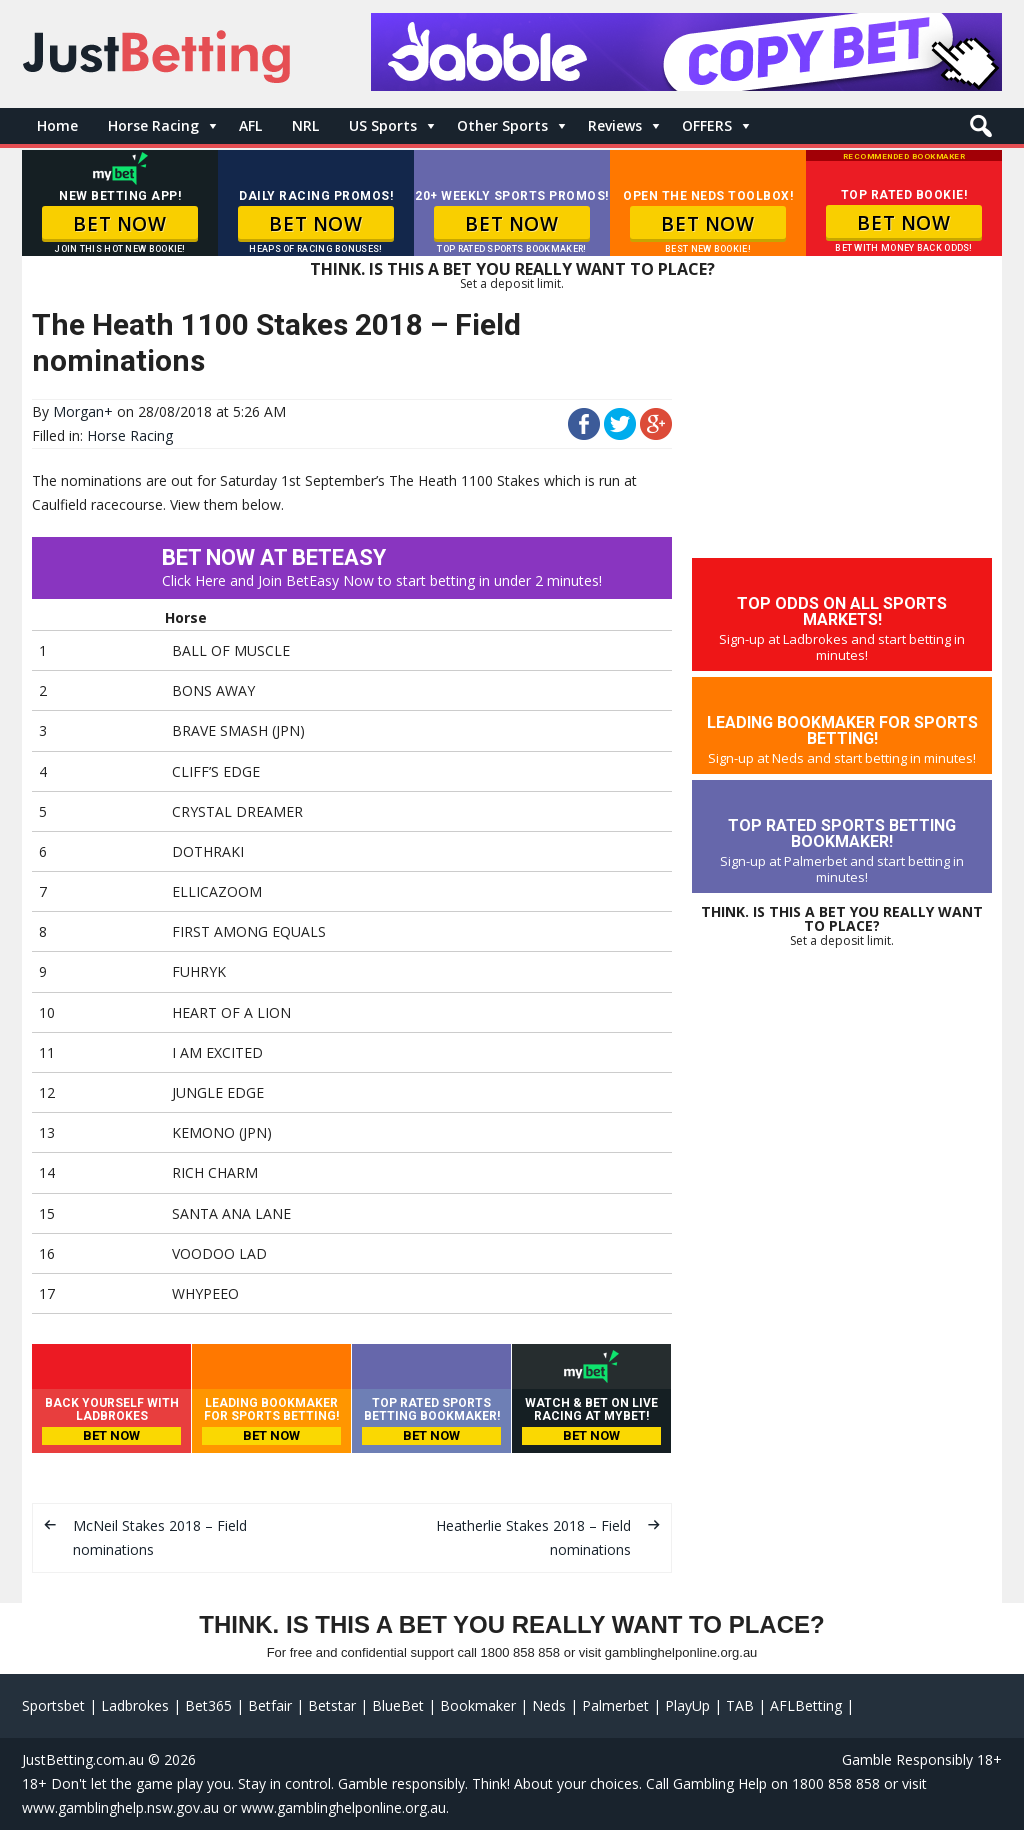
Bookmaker (478, 1705)
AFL (250, 125)
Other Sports (502, 125)
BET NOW (119, 224)
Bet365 (208, 1705)
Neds (549, 1705)
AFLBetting (806, 1705)
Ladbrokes (135, 1705)
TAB (740, 1705)
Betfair (270, 1705)
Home (57, 125)
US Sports (383, 125)
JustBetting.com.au (83, 1759)
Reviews (615, 125)
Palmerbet (615, 1705)
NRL (305, 125)
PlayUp (687, 1705)
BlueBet (398, 1705)
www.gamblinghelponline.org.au (343, 1807)
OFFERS (707, 125)
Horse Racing (153, 125)
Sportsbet (53, 1705)
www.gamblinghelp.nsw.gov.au (120, 1807)
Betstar (332, 1705)
